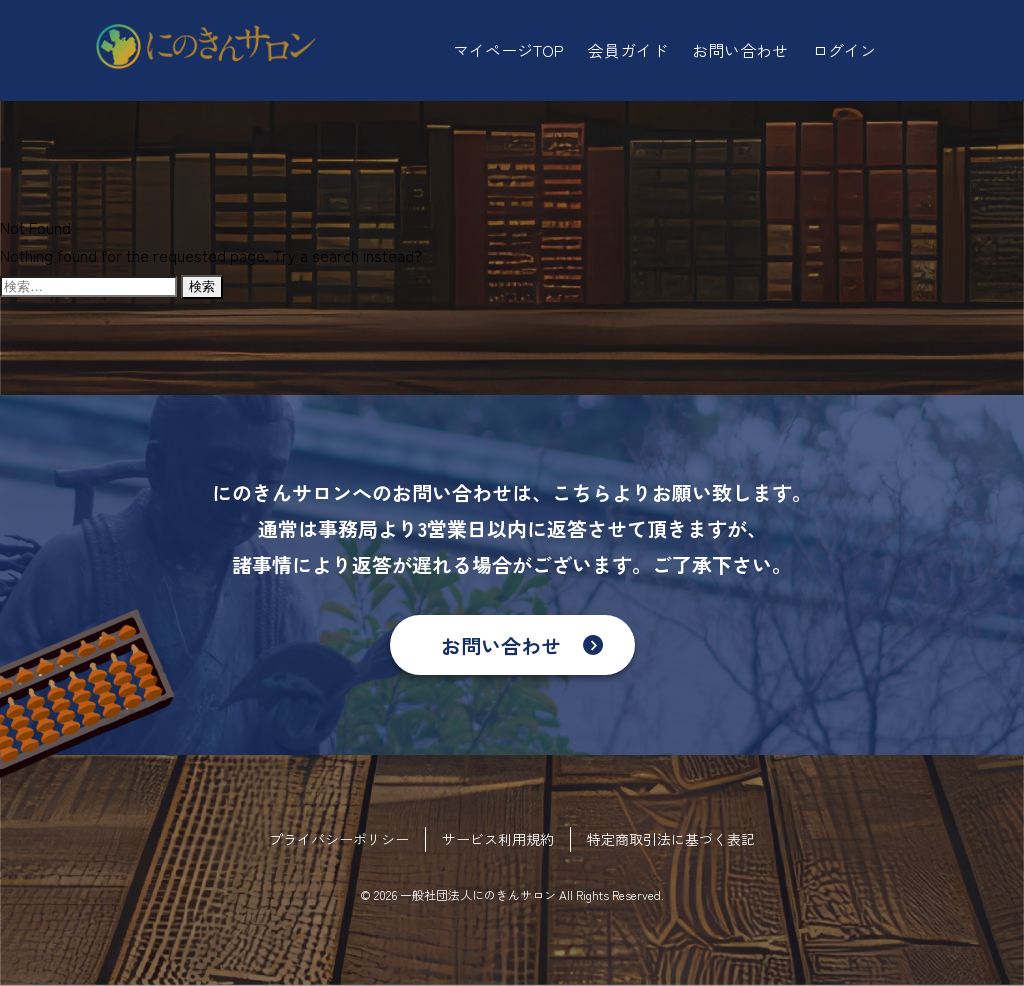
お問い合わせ (501, 645)
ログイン (844, 50)
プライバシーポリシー (339, 839)
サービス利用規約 (498, 839)
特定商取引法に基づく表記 (671, 839)
